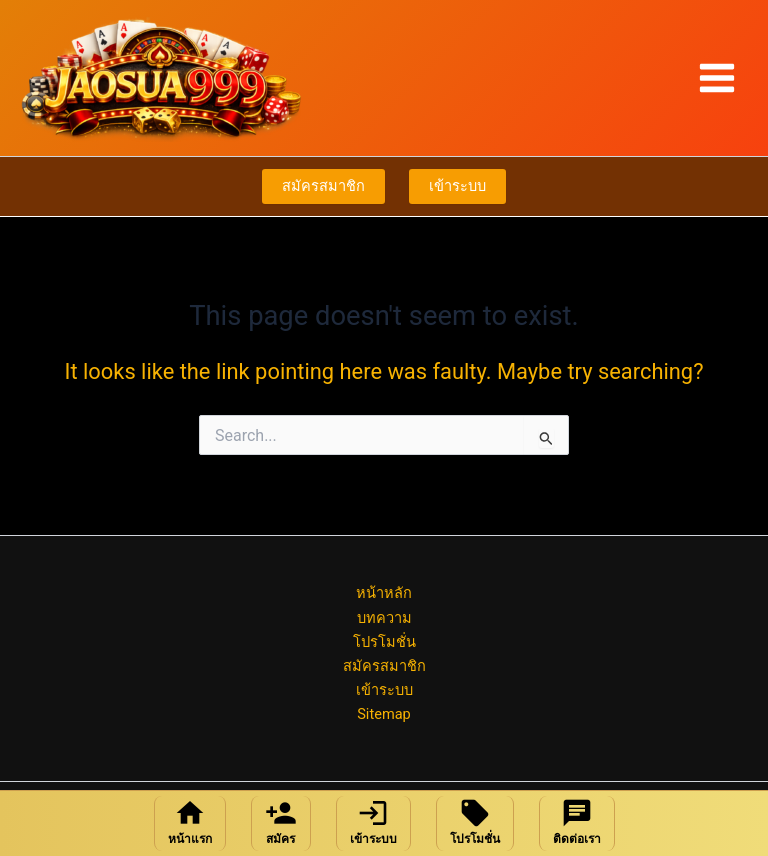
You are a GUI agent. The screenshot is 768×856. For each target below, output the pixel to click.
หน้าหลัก (384, 593)
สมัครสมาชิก (323, 186)
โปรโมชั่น (384, 642)
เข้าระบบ (457, 186)
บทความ (384, 618)
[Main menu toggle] (717, 78)
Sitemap (384, 714)
